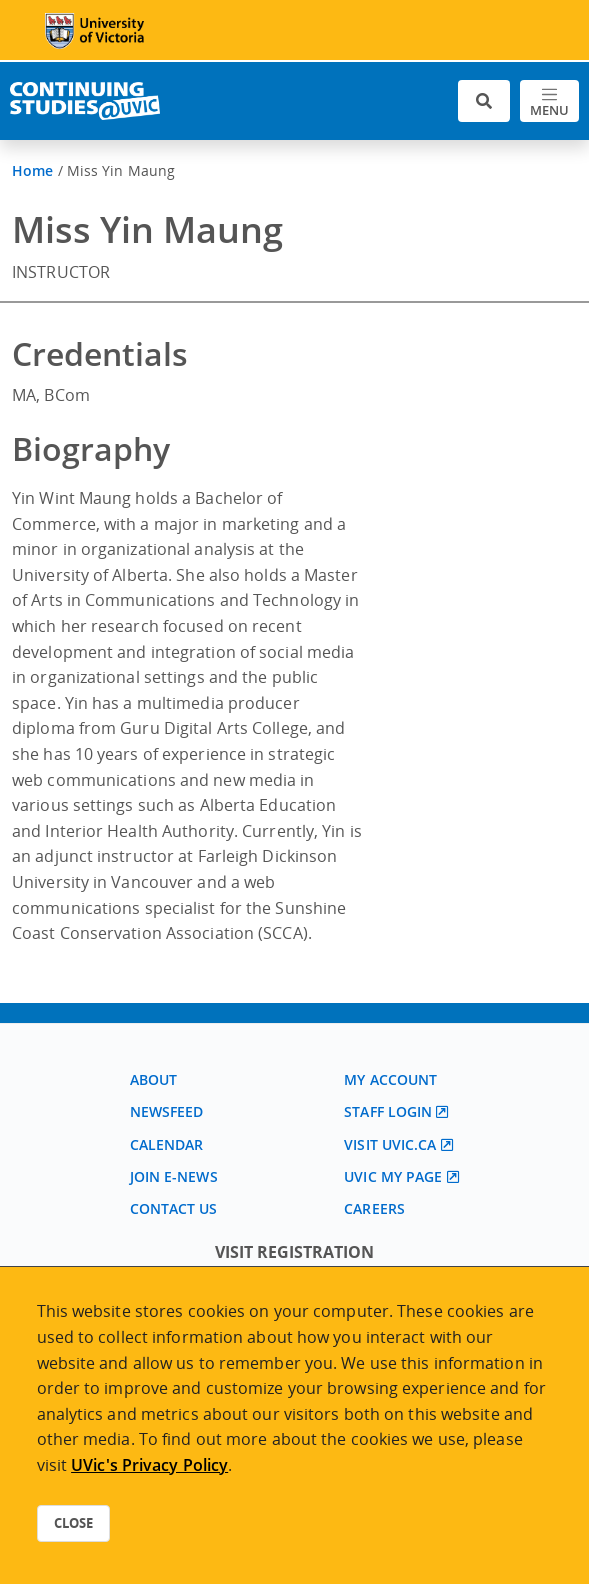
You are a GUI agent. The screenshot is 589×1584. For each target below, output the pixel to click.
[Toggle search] (484, 101)
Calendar (167, 1144)
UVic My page (393, 1176)
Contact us (174, 1208)
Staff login (388, 1111)
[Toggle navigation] (549, 101)
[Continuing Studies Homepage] (85, 101)
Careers (374, 1208)
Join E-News (174, 1176)
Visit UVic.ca (390, 1144)
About (154, 1079)
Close (73, 1523)
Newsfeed (167, 1111)
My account (390, 1079)
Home (32, 170)
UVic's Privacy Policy (149, 1465)
